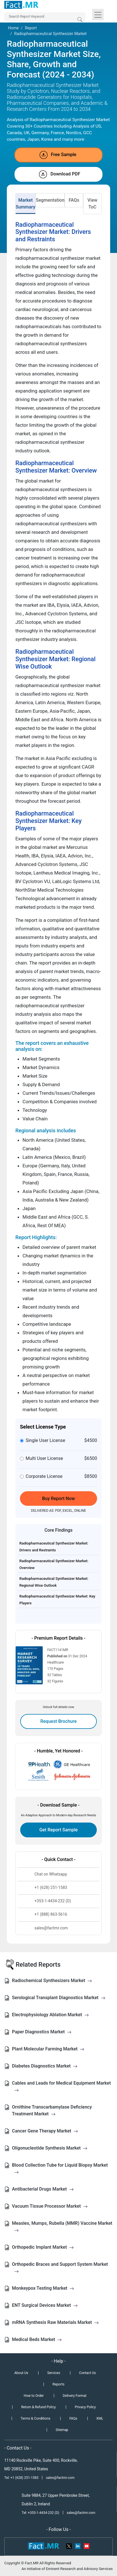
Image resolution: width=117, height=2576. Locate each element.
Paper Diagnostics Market (41, 2031)
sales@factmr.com (60, 2478)
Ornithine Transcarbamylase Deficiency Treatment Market (52, 2110)
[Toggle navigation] (98, 14)
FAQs (74, 200)
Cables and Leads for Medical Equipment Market (61, 2086)
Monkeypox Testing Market (43, 2288)
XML (99, 2418)
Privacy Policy (85, 2407)
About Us (21, 2373)
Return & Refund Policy (38, 2407)
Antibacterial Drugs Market (43, 2189)
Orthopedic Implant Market (43, 2247)
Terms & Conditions (35, 2418)
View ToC (92, 203)
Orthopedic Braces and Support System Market (60, 2268)
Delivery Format (74, 2396)
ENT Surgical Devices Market (45, 2305)
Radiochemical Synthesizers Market (52, 1980)
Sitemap (62, 2430)
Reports (59, 2384)
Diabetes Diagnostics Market (44, 2066)
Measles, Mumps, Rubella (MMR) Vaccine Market (62, 2226)
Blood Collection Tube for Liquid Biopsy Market (60, 2168)
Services (53, 2373)
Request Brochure (58, 1721)
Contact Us (87, 2373)
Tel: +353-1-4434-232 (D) (40, 2513)
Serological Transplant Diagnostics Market (58, 1997)
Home (13, 28)
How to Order (34, 2396)
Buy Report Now (58, 1498)
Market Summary (25, 203)
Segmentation (50, 200)
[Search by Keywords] (44, 16)
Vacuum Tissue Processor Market (50, 2206)
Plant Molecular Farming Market (48, 2049)
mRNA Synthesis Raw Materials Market (55, 2322)
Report (31, 28)
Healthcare (55, 1662)
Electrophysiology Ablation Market (50, 2014)
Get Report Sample (58, 1830)
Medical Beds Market (37, 2339)
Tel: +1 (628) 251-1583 (21, 2478)
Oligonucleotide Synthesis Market (49, 2148)
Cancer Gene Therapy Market (45, 2131)
